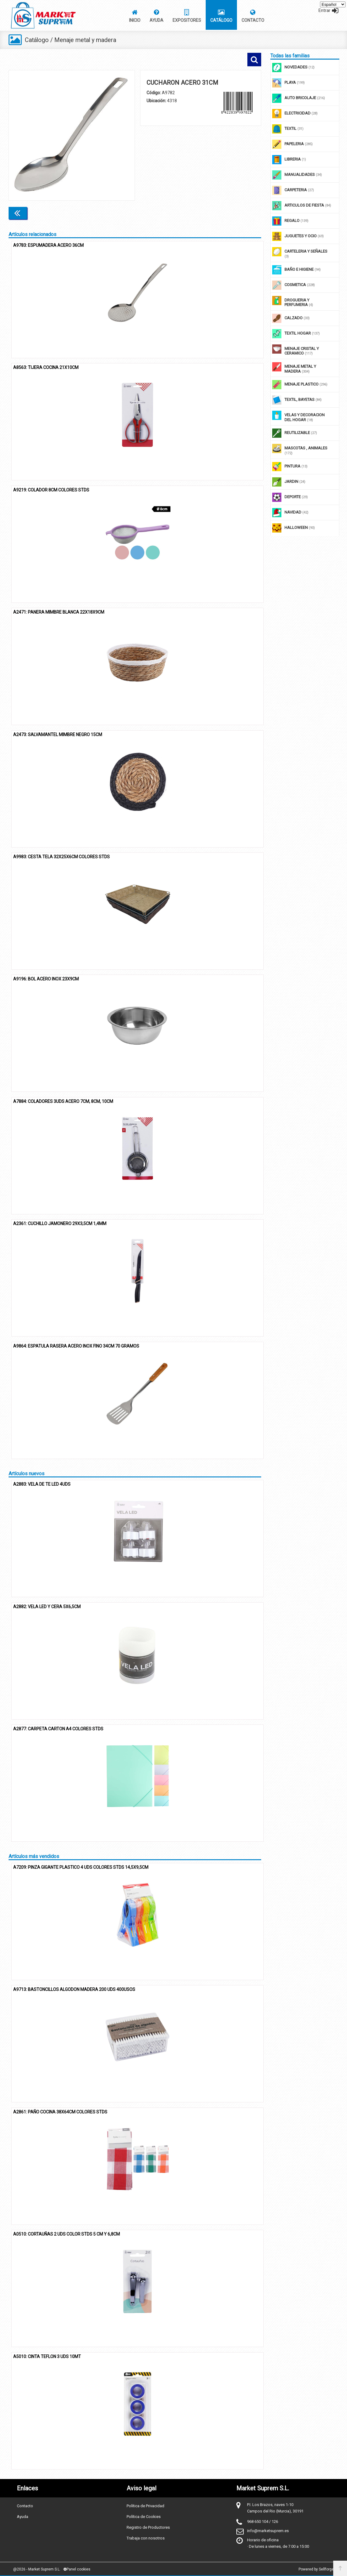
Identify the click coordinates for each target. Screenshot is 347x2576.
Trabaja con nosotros (146, 2537)
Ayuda (22, 2516)
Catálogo (37, 40)
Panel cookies (76, 2569)
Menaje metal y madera (86, 40)
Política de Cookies (144, 2516)
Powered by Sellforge (316, 2569)
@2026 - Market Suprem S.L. (36, 2569)
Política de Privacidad (145, 2505)
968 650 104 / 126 (262, 2521)
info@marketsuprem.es (268, 2530)
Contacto (25, 2505)
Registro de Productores (148, 2527)
